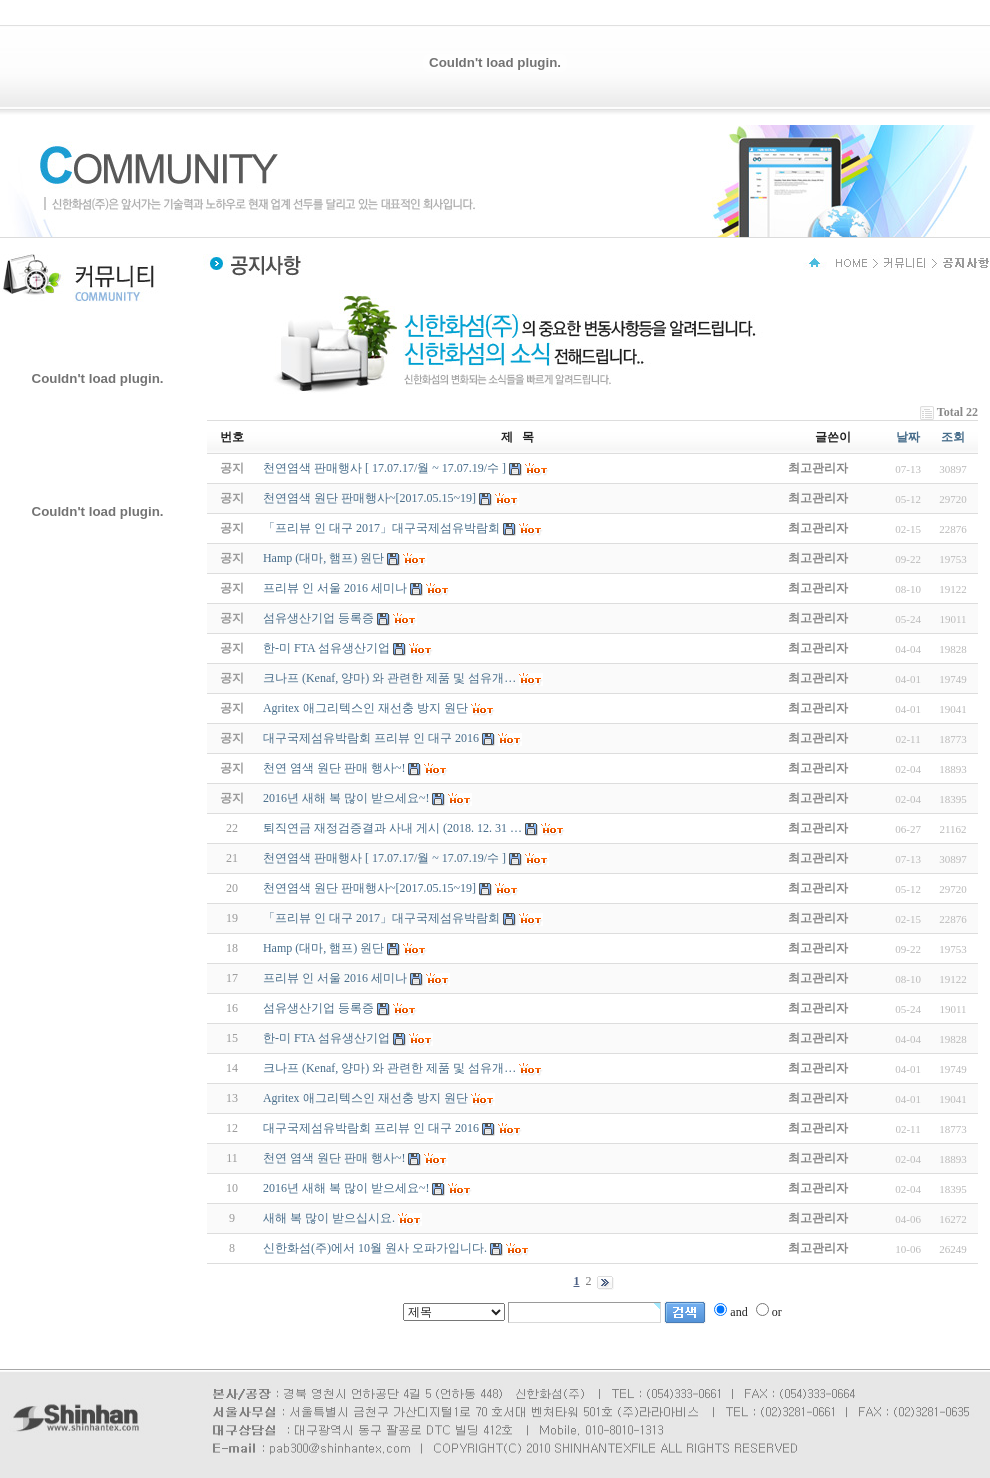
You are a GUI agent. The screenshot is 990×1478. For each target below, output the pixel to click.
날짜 (908, 437)
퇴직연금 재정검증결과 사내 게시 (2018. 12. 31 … (392, 828)
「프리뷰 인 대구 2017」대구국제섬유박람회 (381, 918)
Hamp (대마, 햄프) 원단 (323, 948)
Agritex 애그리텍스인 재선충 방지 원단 (365, 1098)
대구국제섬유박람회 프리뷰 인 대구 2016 (371, 1128)
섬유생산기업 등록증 (318, 1008)
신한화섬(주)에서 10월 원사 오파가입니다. (375, 1248)
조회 (953, 437)
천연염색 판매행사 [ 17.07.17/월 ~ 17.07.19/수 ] (384, 858)
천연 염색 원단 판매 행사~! (334, 1158)
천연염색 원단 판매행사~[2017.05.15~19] (369, 888)
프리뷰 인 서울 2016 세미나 (335, 978)
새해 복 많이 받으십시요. (329, 1218)
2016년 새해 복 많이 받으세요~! (346, 1188)
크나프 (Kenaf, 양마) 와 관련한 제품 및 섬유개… (389, 1068)
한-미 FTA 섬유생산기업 (326, 1038)
